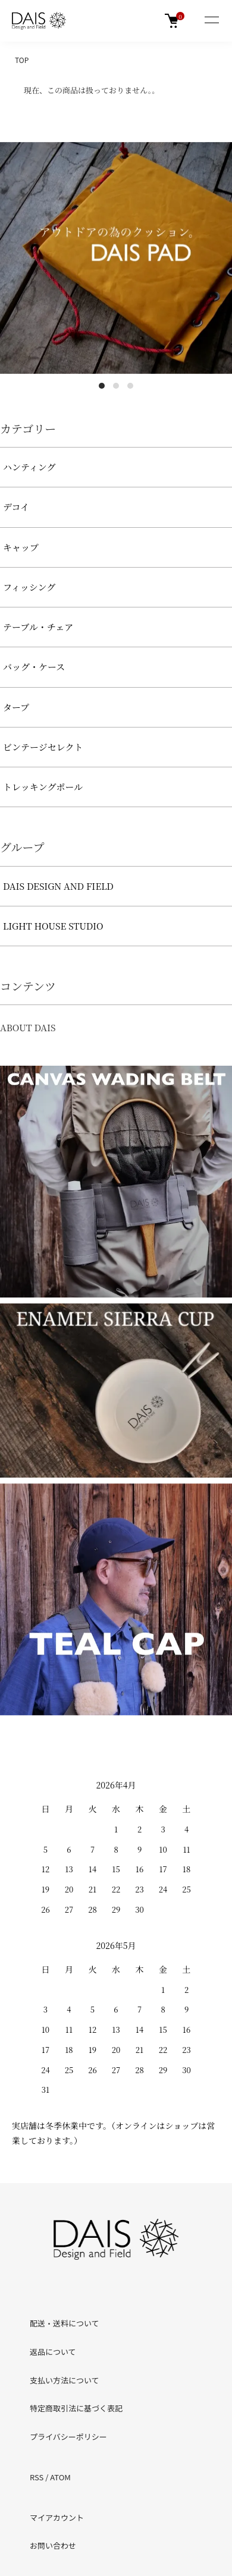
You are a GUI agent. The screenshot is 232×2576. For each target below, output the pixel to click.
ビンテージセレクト (43, 747)
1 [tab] (102, 386)
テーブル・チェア (38, 627)
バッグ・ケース (34, 666)
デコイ (16, 506)
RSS (36, 2477)
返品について (53, 2351)
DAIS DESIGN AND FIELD (58, 886)
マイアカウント (57, 2517)
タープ (16, 707)
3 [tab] (130, 386)
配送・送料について (64, 2323)
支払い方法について (64, 2380)
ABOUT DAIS (28, 1027)
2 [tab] (116, 386)
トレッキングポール (43, 786)
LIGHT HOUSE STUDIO (53, 925)
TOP (22, 60)
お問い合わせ (53, 2545)
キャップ (21, 547)
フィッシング (29, 587)
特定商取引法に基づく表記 (76, 2408)
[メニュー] (211, 21)
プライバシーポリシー (68, 2436)
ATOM (60, 2477)
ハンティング (29, 467)
